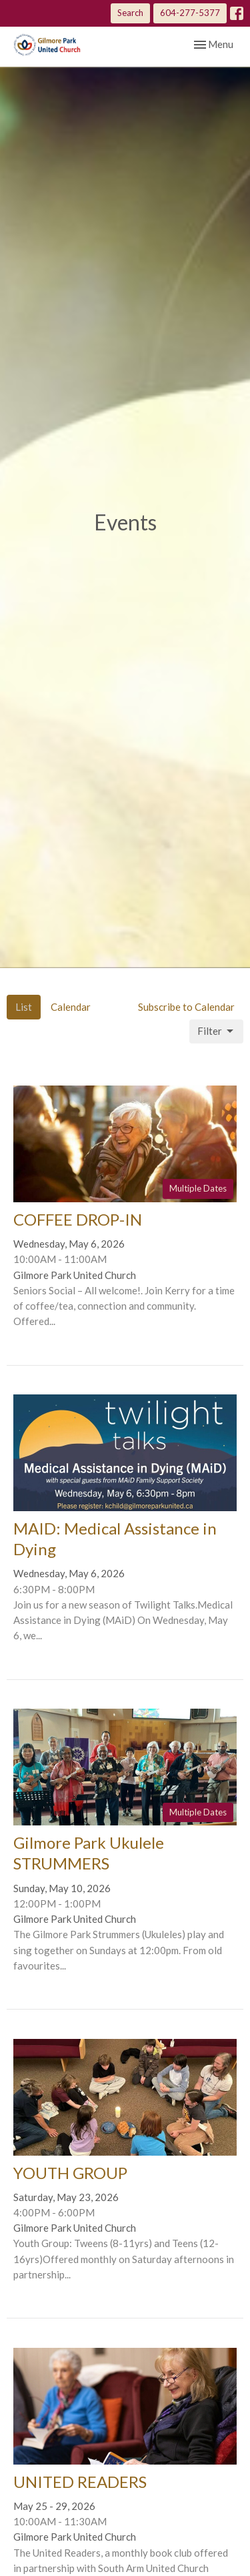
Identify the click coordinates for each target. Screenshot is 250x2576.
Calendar (71, 1007)
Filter (216, 1031)
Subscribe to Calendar (186, 1007)
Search (130, 12)
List (23, 1007)
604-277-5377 (190, 12)
